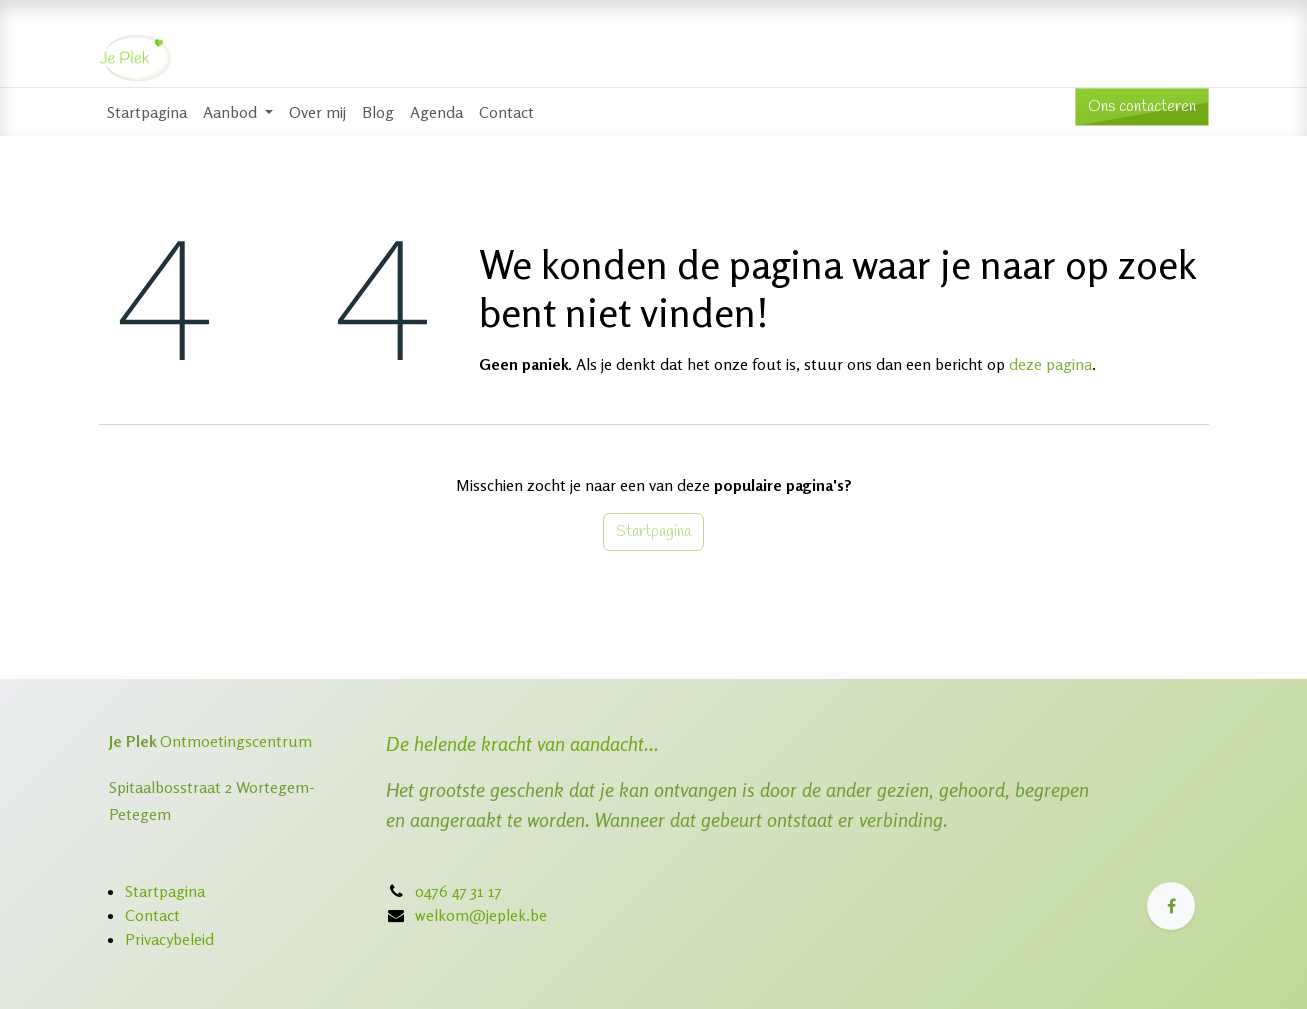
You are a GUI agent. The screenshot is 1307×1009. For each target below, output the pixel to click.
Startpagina (653, 531)
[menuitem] (147, 112)
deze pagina (1050, 364)
